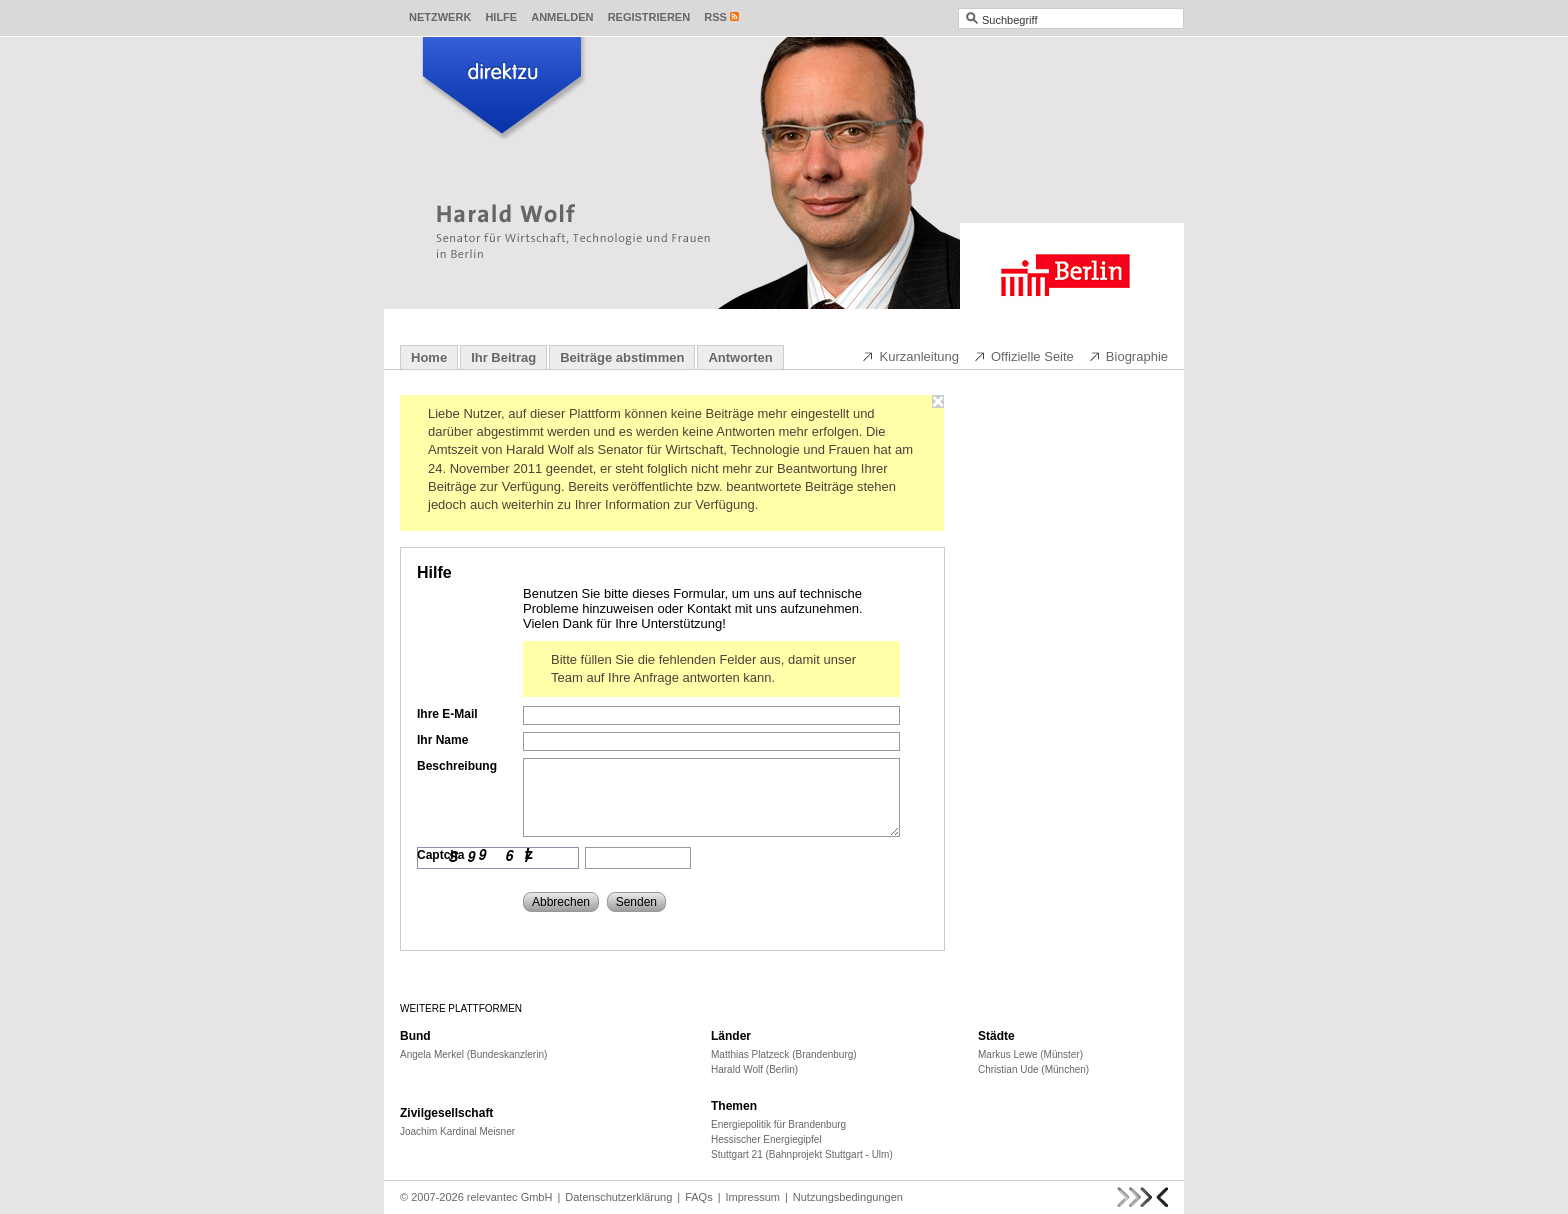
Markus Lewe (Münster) (1030, 1054)
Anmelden (562, 17)
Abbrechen (561, 902)
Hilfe (501, 17)
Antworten (740, 357)
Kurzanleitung (910, 356)
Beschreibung (457, 766)
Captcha (440, 855)
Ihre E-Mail (447, 714)
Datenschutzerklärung (618, 1197)
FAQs (699, 1197)
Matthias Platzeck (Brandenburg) (784, 1054)
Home (429, 357)
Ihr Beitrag (503, 357)
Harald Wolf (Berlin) (754, 1069)
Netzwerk (440, 17)
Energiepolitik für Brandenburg (778, 1124)
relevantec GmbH (510, 1197)
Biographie (1128, 356)
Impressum (753, 1197)
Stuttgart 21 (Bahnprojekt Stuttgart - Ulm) (802, 1154)
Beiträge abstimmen (622, 357)
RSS (715, 17)
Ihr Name (442, 740)
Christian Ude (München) (1033, 1069)
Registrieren (649, 17)
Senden (636, 902)
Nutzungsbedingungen (848, 1197)
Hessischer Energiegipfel (766, 1139)
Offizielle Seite (1023, 356)
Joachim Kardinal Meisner (457, 1131)
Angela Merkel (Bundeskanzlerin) (473, 1054)
